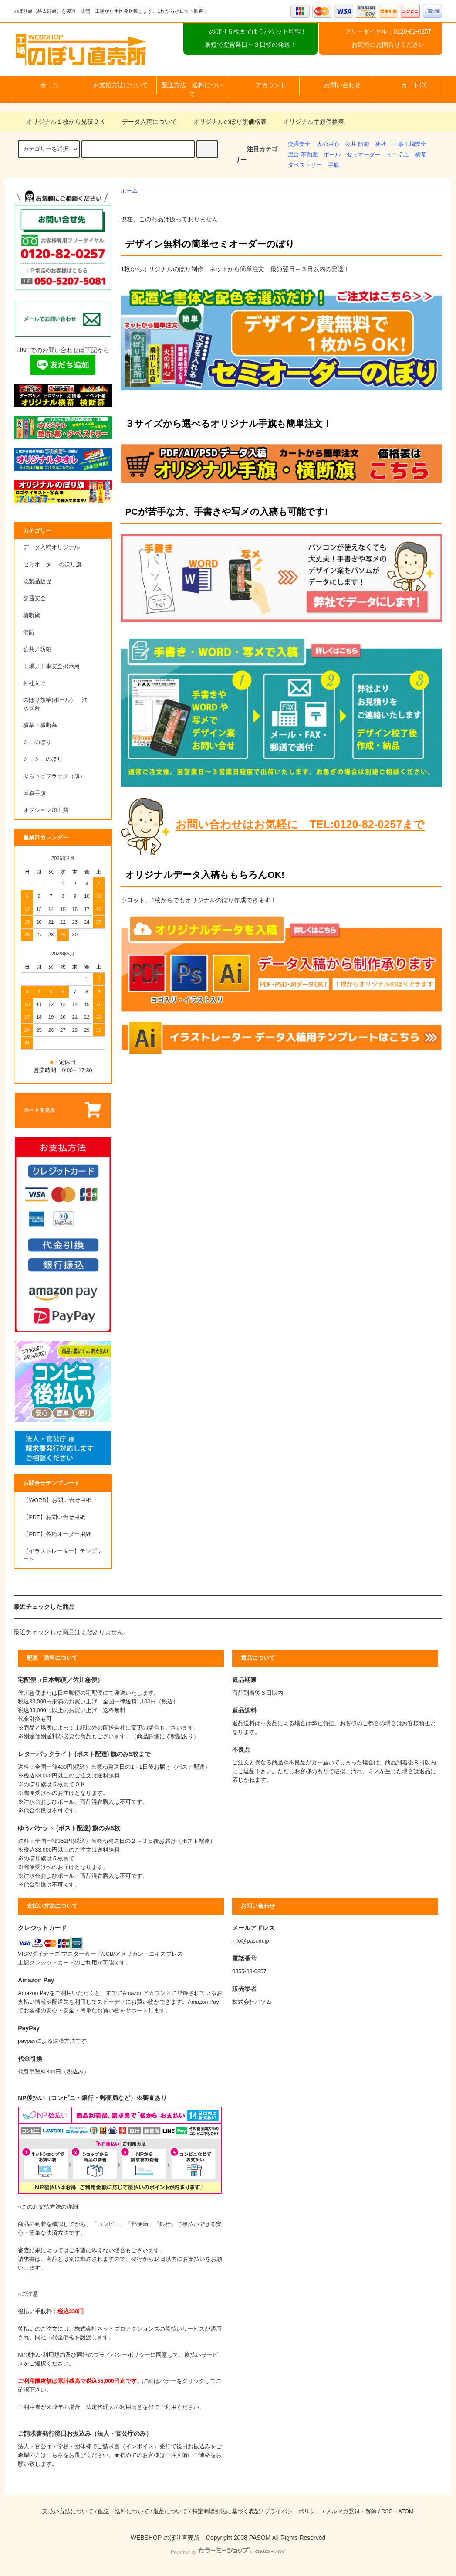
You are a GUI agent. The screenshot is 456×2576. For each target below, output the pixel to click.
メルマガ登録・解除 (351, 2511)
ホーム (49, 85)
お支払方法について (120, 85)
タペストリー (305, 165)
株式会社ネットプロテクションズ (116, 2329)
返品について (170, 2511)
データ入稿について (144, 121)
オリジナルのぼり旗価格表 (225, 121)
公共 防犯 (357, 144)
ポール (332, 155)
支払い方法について (67, 2511)
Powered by (228, 2552)
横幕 (420, 155)
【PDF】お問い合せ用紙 (54, 1517)
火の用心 (328, 144)
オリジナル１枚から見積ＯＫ (60, 121)
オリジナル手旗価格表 (308, 121)
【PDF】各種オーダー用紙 (57, 1534)
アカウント (263, 85)
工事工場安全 (409, 144)
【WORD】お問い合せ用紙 (57, 1500)
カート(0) (406, 85)
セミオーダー (364, 155)
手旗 (333, 165)
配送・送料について (123, 2511)
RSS (386, 2511)
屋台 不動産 (303, 155)
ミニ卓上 (397, 155)
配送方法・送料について (192, 90)
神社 (380, 144)
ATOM (405, 2511)
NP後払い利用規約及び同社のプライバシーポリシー (84, 2355)
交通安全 (299, 144)
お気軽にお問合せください (388, 44)
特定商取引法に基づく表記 (226, 2511)
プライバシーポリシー (292, 2511)
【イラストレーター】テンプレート (62, 1555)
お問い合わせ (335, 85)
